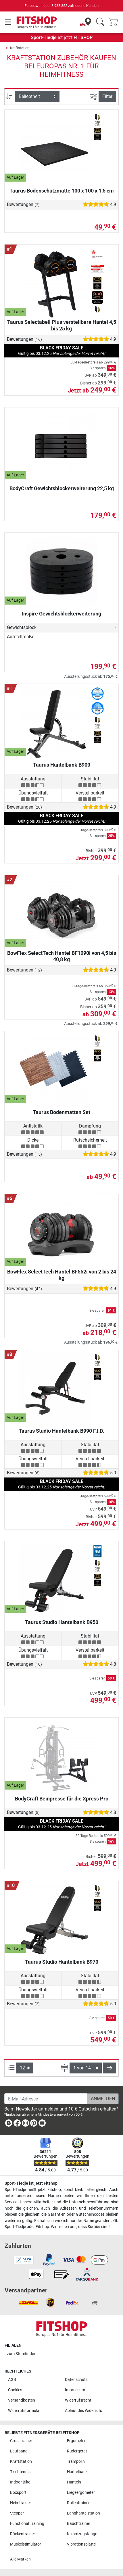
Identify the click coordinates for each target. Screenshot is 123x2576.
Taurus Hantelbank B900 (61, 765)
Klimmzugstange (82, 2533)
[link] (8, 2124)
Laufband (19, 2451)
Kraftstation (19, 48)
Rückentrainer (22, 2533)
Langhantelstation (83, 2513)
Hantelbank (77, 2471)
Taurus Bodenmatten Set (61, 1112)
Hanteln (74, 2482)
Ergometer (76, 2440)
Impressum (75, 2390)
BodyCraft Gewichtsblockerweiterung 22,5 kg (61, 488)
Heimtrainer (20, 2502)
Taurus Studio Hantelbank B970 (61, 1962)
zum (21, 2353)
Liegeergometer (81, 2492)
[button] (109, 2068)
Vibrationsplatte (81, 2544)
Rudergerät (77, 2451)
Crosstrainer (21, 2440)
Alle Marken (20, 2559)
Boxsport (18, 2492)
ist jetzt (62, 37)
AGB (12, 2379)
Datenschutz (76, 2379)
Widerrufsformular (24, 2410)
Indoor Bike (20, 2482)
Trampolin (76, 2461)
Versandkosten (21, 2400)
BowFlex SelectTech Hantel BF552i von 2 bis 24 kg (61, 1275)
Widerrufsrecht (78, 2400)
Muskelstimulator (25, 2544)
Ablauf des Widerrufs (83, 2410)
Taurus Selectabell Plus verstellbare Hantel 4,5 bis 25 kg (61, 325)
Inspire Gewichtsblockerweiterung (61, 614)
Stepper (17, 2513)
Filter (107, 96)
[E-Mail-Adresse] (45, 2098)
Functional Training (27, 2523)
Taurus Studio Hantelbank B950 (61, 1622)
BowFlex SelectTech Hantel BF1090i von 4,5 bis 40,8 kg (61, 956)
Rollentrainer (78, 2502)
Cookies (15, 2390)
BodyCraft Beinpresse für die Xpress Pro (61, 1799)
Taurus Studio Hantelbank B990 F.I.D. (61, 1431)
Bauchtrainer (78, 2523)
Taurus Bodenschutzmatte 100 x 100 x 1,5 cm (61, 191)
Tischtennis (20, 2471)
